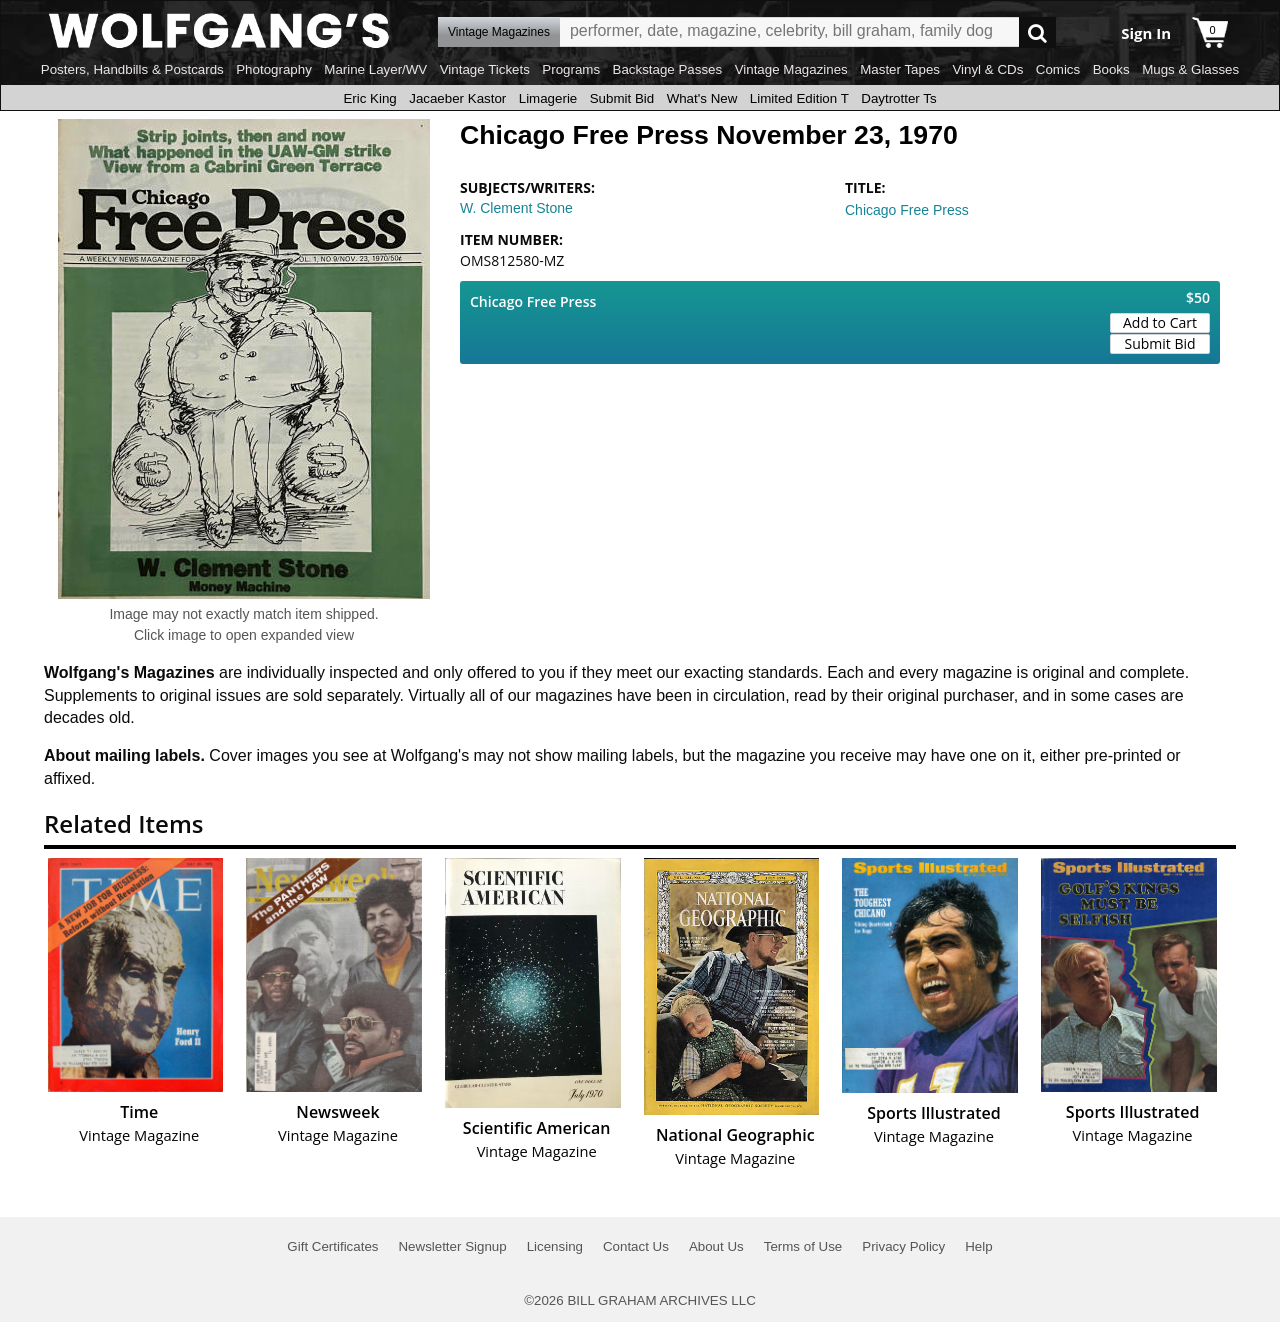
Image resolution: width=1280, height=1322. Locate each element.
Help (978, 1246)
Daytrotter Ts (898, 98)
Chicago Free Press (907, 210)
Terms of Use (803, 1246)
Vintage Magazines (791, 69)
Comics (1058, 69)
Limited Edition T (799, 98)
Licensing (555, 1246)
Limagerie (548, 98)
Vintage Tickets (485, 69)
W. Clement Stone (516, 208)
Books (1111, 69)
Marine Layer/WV (375, 69)
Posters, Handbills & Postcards (132, 69)
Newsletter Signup (452, 1246)
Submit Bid (622, 98)
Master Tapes (900, 69)
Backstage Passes (668, 69)
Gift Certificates (332, 1246)
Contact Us (636, 1246)
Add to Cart (1160, 322)
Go (1037, 32)
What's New (702, 98)
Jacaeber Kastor (457, 98)
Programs (571, 69)
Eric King (369, 98)
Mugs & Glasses (1190, 69)
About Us (716, 1246)
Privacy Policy (903, 1246)
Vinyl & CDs (987, 69)
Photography (274, 69)
